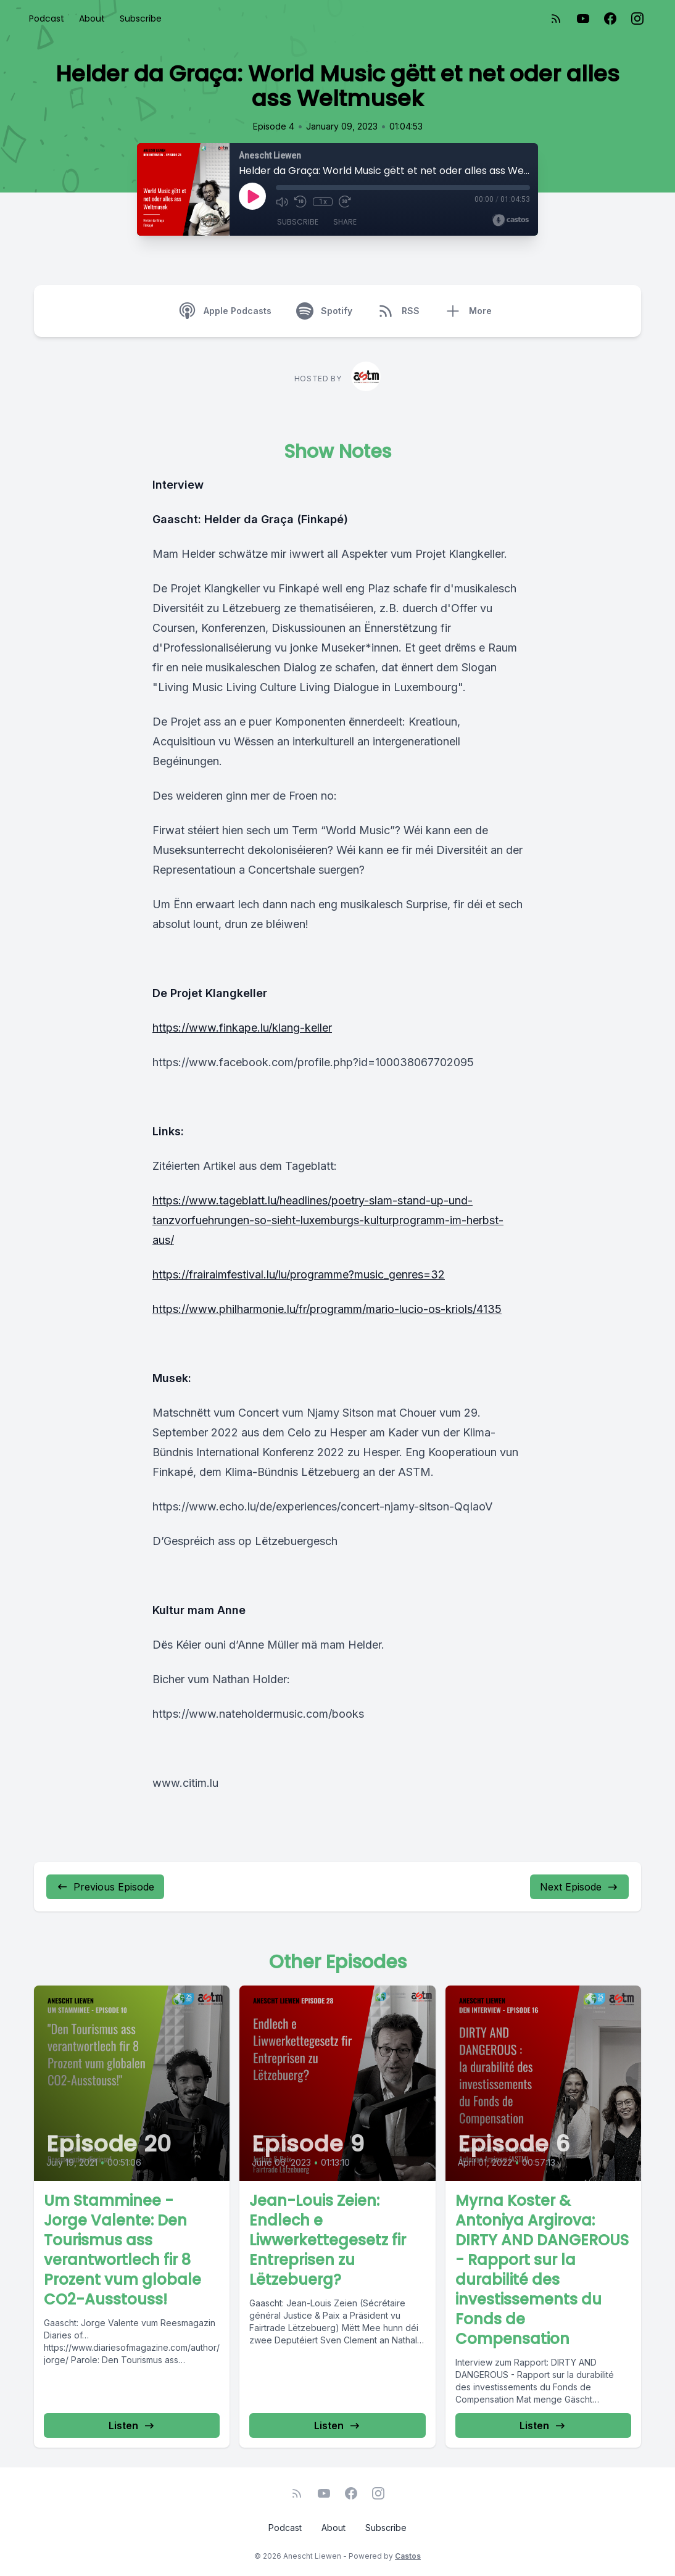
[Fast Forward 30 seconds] (345, 202)
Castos (408, 2556)
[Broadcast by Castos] (510, 220)
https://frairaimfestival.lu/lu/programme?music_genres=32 (298, 1274)
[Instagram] (637, 18)
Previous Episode (105, 1887)
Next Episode (579, 1887)
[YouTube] (583, 18)
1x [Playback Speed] (323, 201)
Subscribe (141, 18)
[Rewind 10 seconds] (300, 202)
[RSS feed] (556, 18)
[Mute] (282, 201)
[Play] (252, 196)
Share (345, 222)
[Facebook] (610, 18)
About (92, 18)
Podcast (46, 18)
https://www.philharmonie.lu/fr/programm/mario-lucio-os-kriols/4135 (327, 1308)
